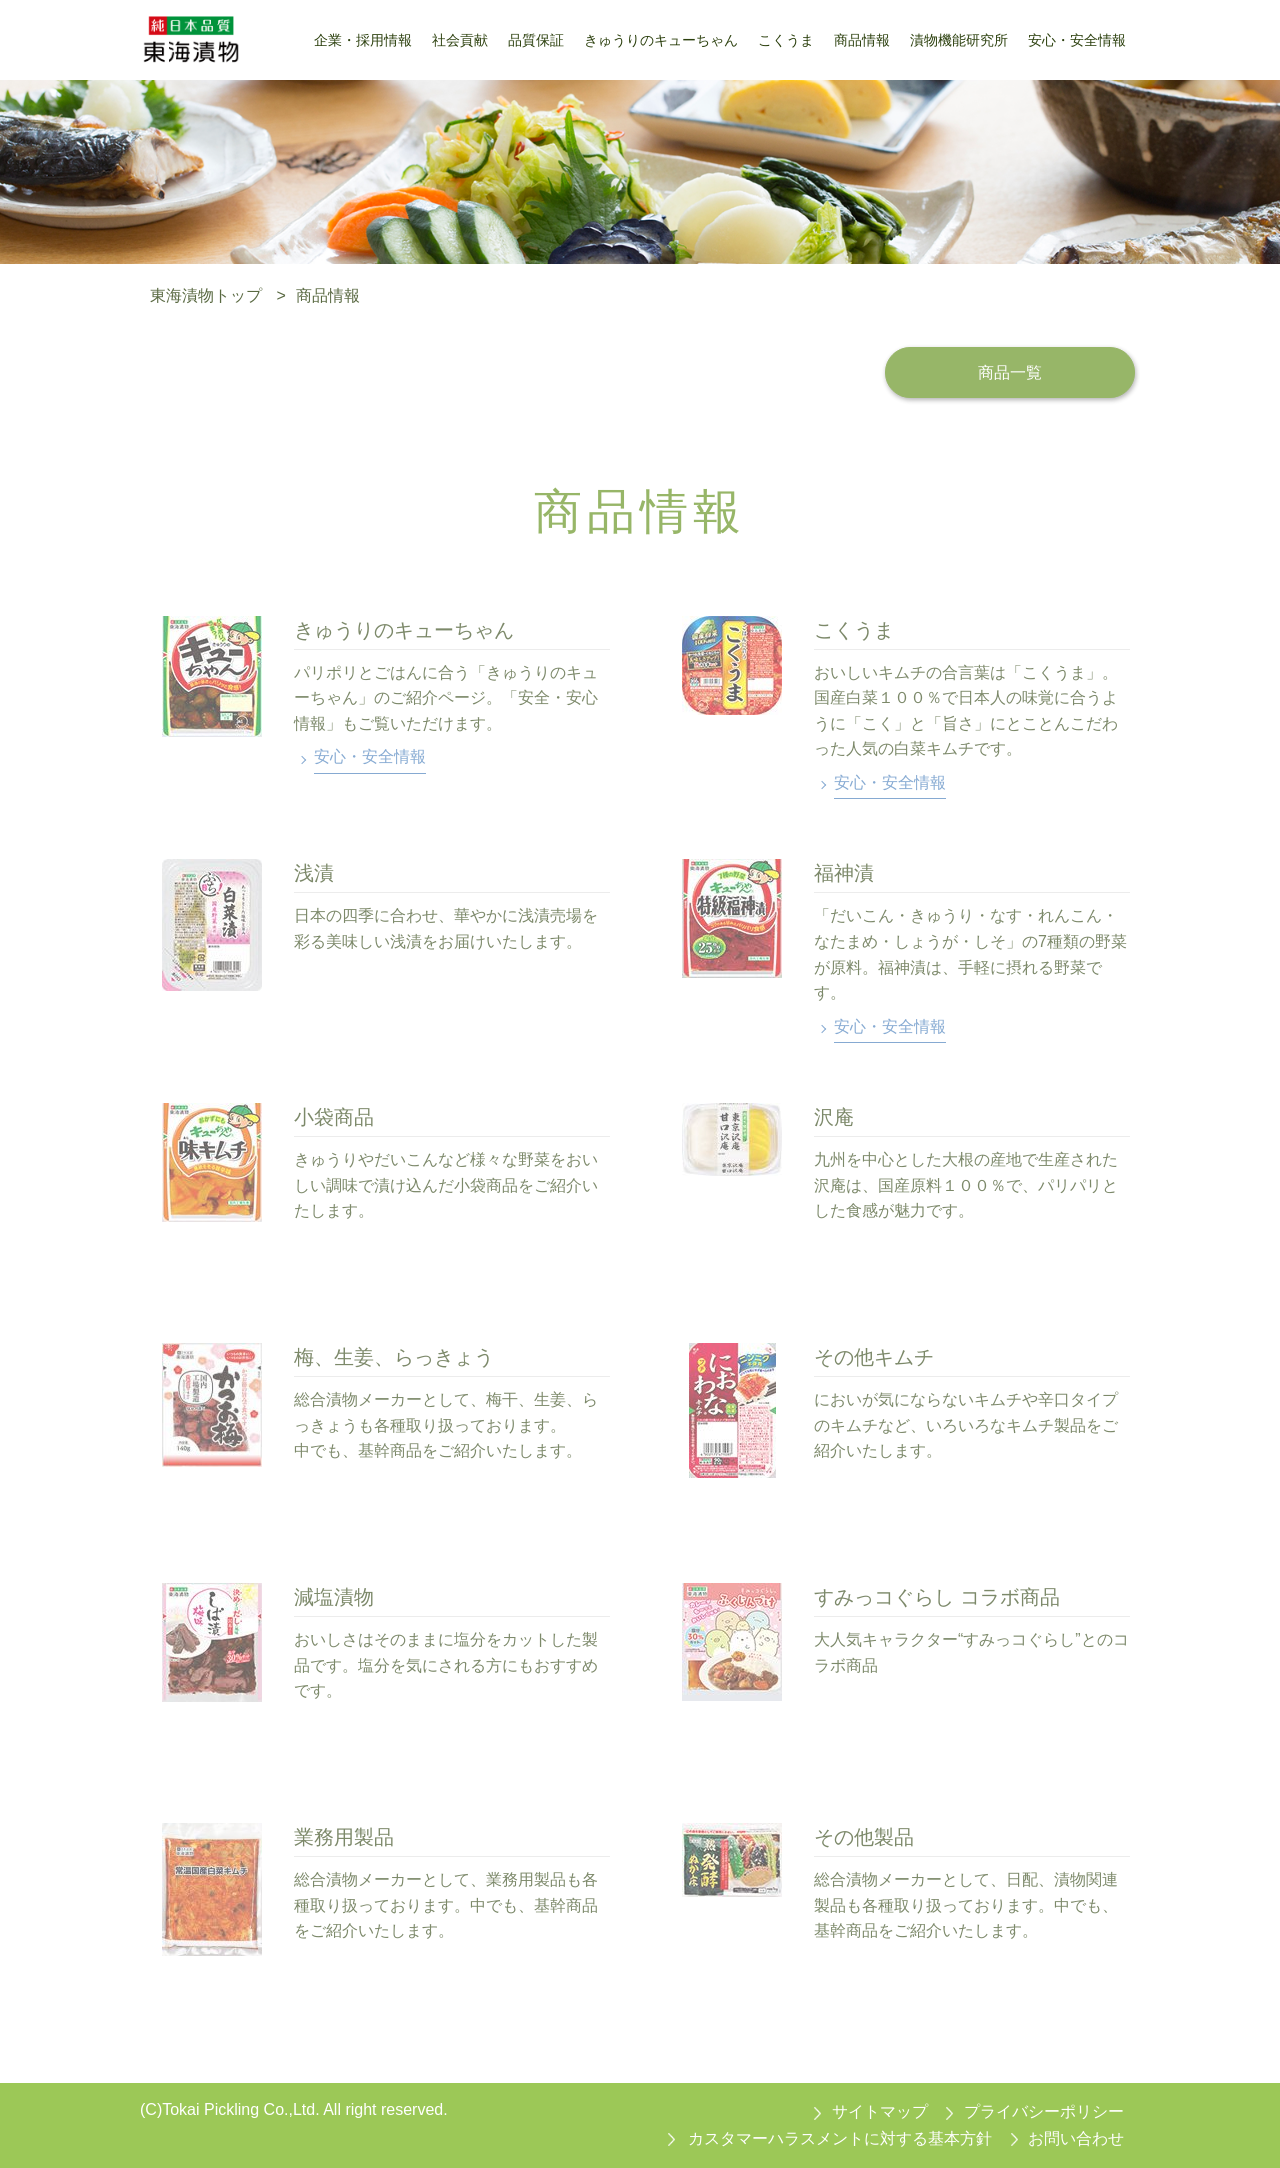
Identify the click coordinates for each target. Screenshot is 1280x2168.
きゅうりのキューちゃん (404, 630)
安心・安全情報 (370, 756)
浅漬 (314, 873)
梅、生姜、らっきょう (394, 1357)
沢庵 (834, 1117)
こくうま (854, 630)
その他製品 (864, 1837)
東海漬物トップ (206, 295)
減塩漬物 (334, 1597)
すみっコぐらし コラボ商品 (937, 1597)
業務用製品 (344, 1837)
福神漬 (844, 873)
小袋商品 (334, 1117)
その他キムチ (874, 1357)
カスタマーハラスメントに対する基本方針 (840, 2138)
